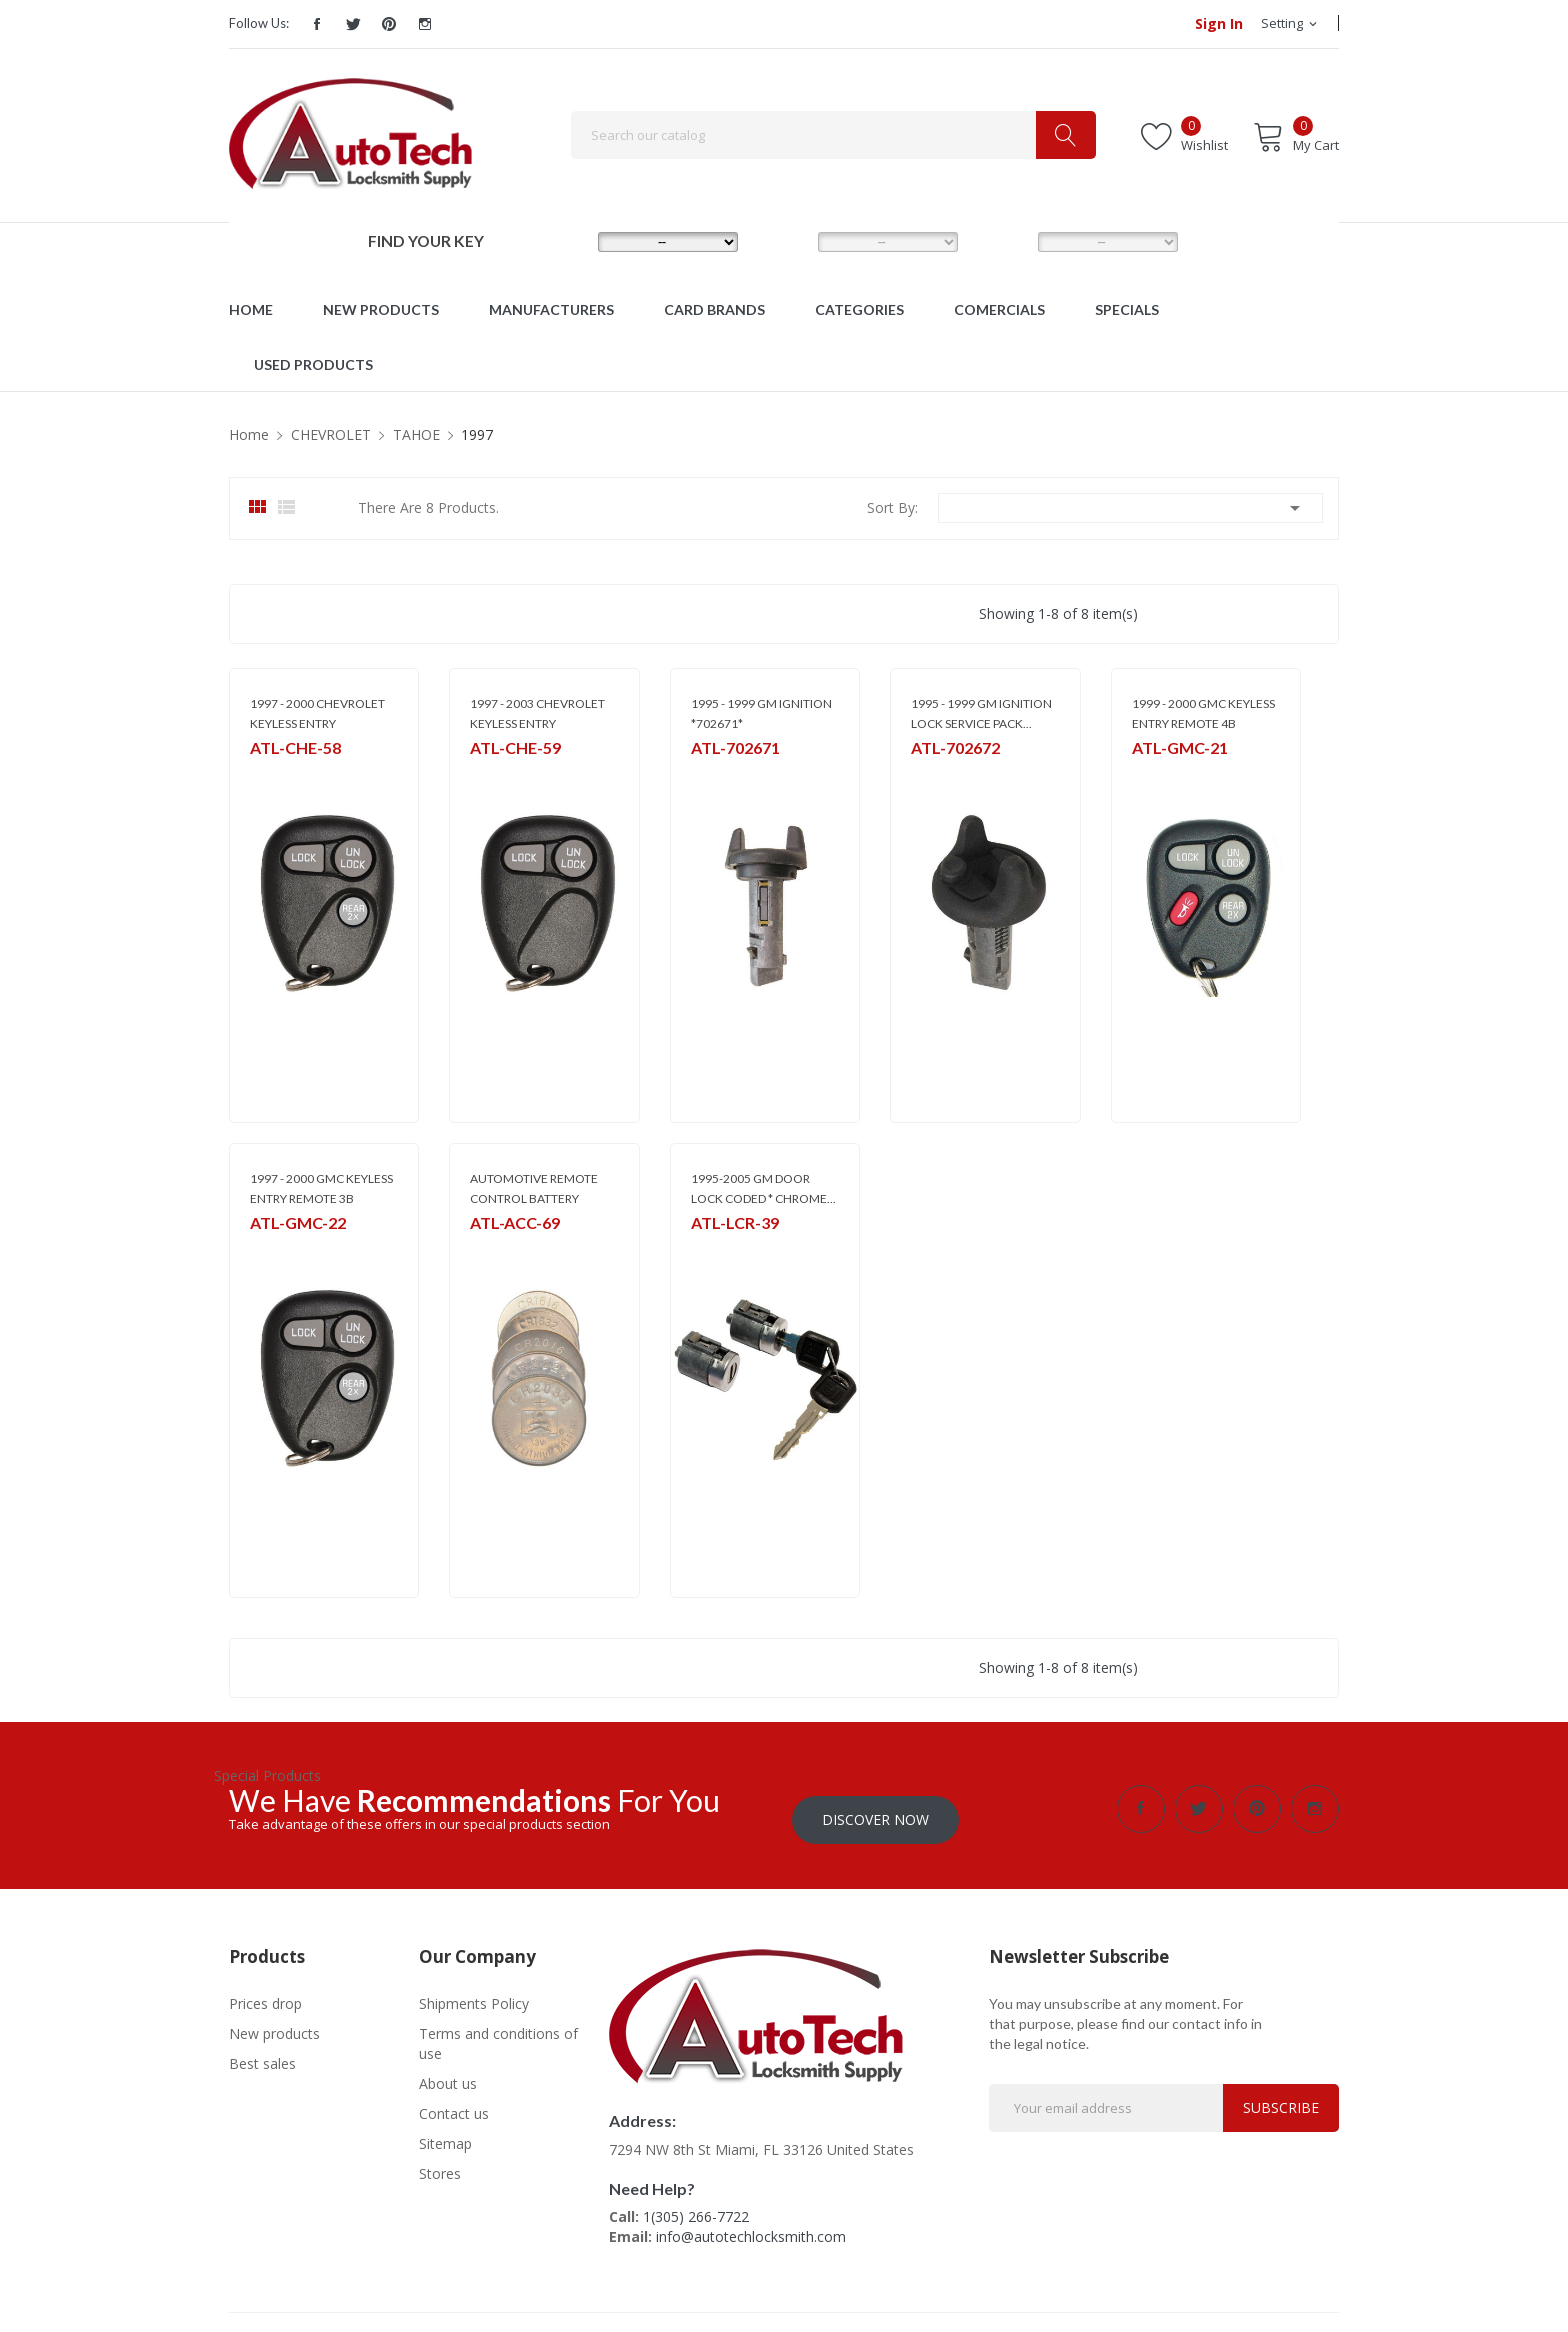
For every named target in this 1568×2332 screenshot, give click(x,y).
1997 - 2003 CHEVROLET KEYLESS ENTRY (537, 713)
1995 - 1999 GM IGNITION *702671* (761, 713)
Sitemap (445, 2132)
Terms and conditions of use (498, 2032)
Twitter (353, 24)
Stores (440, 2162)
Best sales (262, 2052)
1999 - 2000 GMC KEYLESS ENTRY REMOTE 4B (1203, 713)
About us (448, 2072)
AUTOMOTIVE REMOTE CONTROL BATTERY (534, 1188)
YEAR (1003, 241)
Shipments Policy (474, 1992)
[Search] (833, 135)
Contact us (454, 2102)
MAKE (565, 241)
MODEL (789, 241)
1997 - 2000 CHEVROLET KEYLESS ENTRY (317, 713)
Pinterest (389, 24)
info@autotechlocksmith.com (751, 2225)
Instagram (425, 24)
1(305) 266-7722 (696, 2205)
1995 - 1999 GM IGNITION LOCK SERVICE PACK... (981, 713)
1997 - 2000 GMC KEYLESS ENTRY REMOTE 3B (321, 1188)
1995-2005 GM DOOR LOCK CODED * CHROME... (763, 1188)
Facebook (317, 24)
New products (274, 2022)
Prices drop (265, 1992)
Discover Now (875, 1808)
